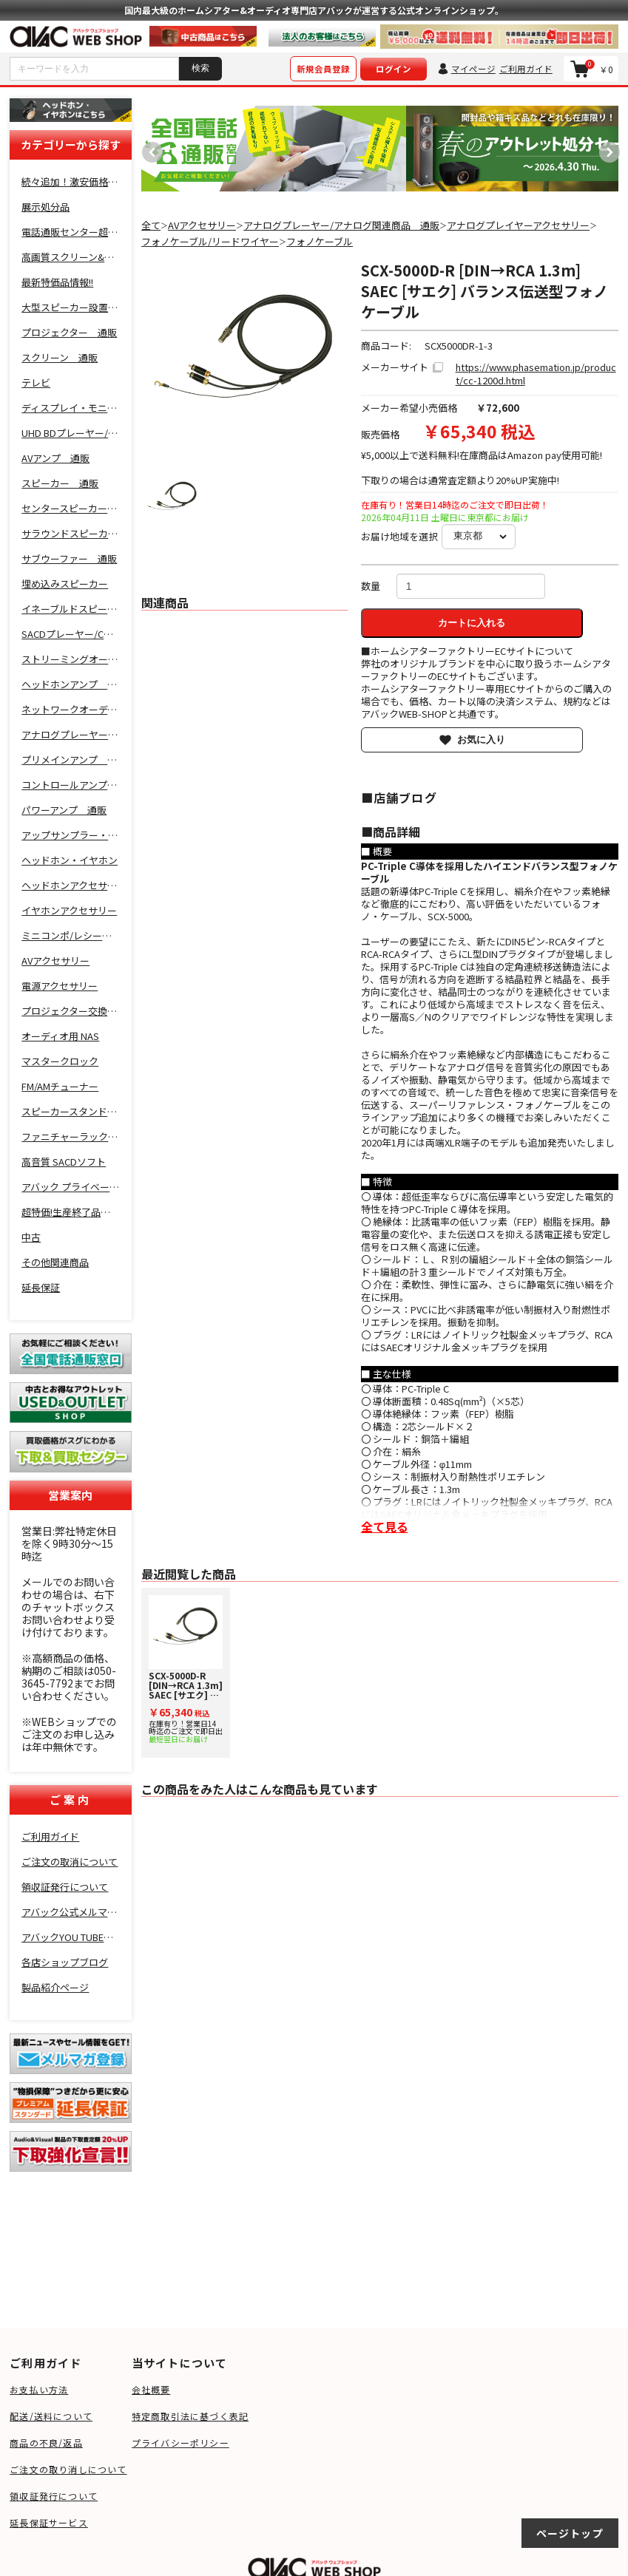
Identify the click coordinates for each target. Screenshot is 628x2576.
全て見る (384, 1526)
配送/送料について (51, 2416)
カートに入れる (471, 622)
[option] (273, 148)
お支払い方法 (39, 2389)
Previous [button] (148, 148)
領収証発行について (54, 2496)
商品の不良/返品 (46, 2442)
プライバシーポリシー (180, 2442)
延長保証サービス (49, 2522)
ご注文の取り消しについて (68, 2469)
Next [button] (605, 148)
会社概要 (151, 2389)
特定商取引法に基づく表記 (190, 2416)
